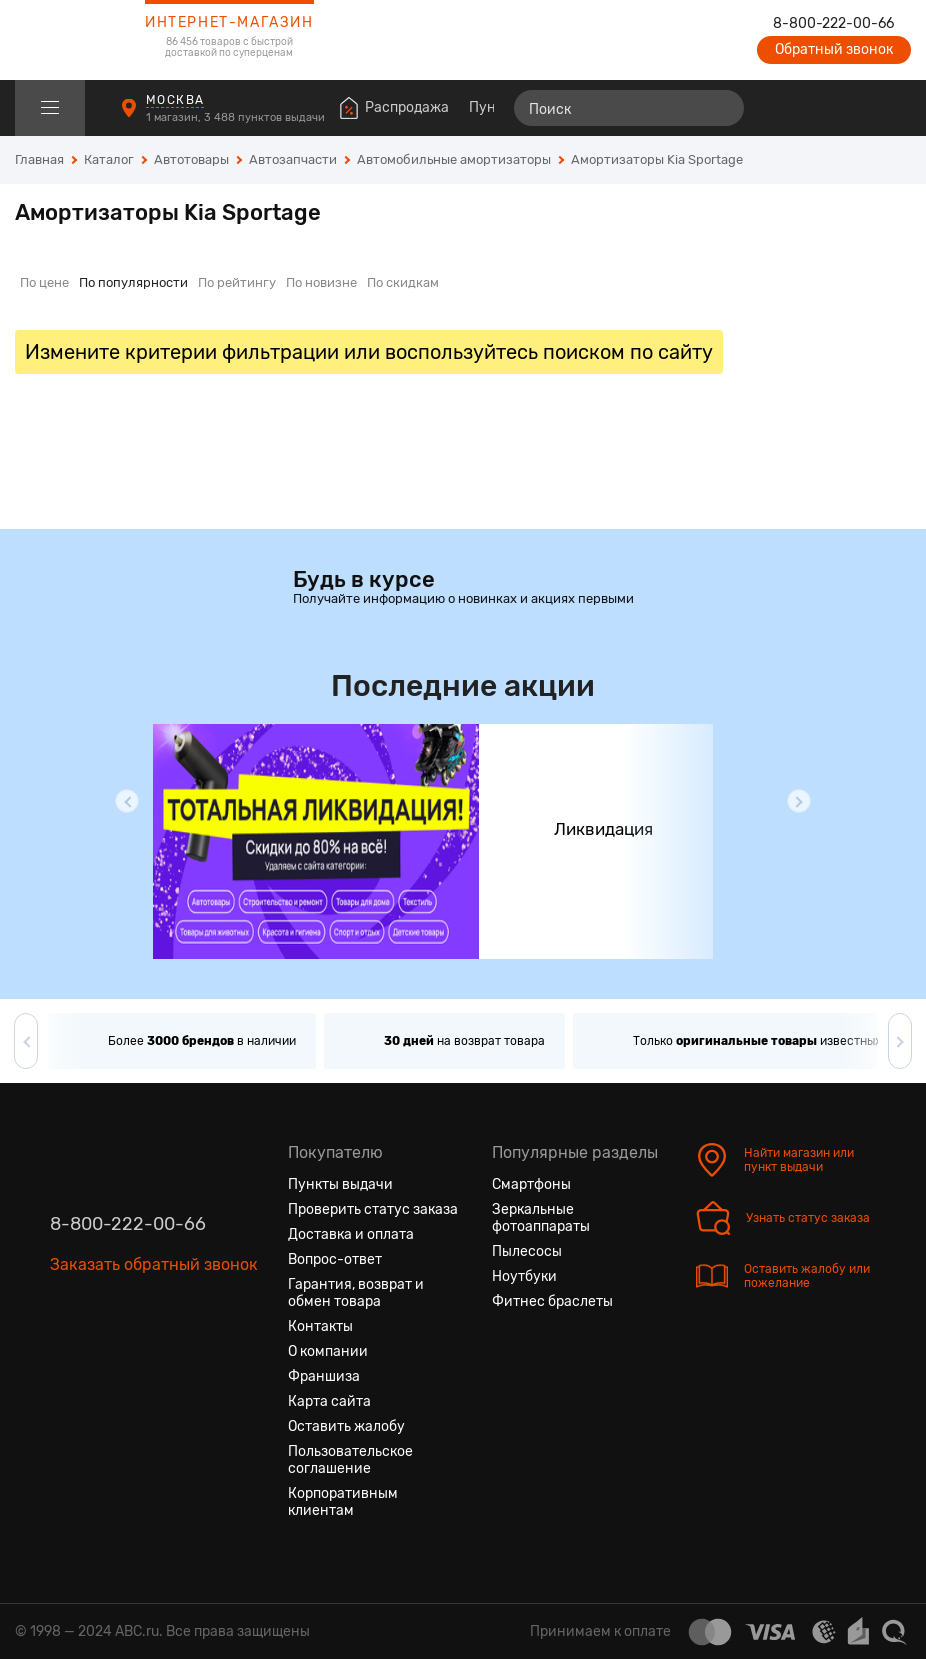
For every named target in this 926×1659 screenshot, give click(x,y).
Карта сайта (329, 1401)
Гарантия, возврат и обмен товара (356, 1293)
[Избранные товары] (818, 108)
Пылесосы (527, 1251)
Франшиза (324, 1376)
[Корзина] (892, 108)
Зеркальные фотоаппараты (541, 1218)
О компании (328, 1351)
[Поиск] (629, 108)
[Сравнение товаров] (781, 108)
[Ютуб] (138, 1359)
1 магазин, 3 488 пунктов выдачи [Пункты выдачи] (237, 117)
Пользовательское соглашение (350, 1460)
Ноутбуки (524, 1276)
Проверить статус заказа (373, 1209)
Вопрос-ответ (335, 1259)
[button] (127, 801)
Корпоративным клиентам (343, 1502)
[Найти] (720, 108)
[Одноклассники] (102, 1359)
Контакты (320, 1326)
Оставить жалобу (346, 1426)
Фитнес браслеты (552, 1301)
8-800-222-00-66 (833, 24)
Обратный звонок (834, 49)
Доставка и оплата (351, 1234)
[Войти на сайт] (854, 108)
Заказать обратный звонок (154, 1264)
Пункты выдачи (340, 1184)
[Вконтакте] (66, 1359)
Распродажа (407, 107)
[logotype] (65, 40)
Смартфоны (531, 1184)
